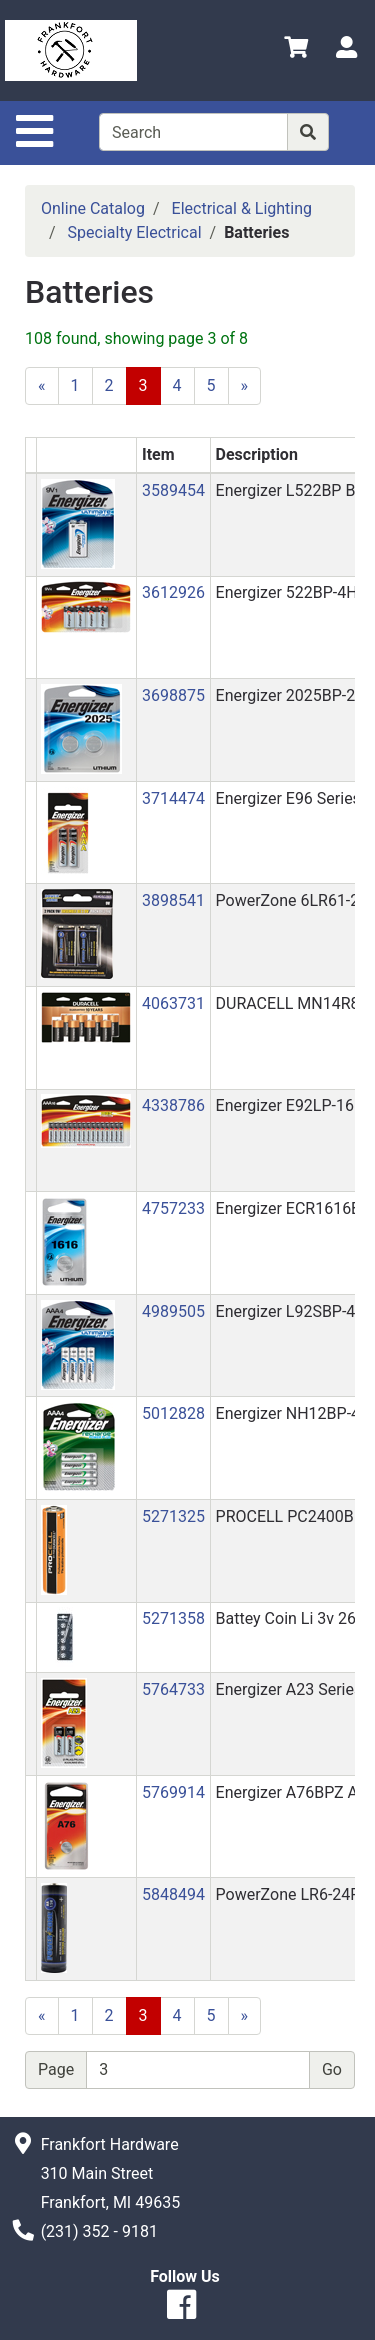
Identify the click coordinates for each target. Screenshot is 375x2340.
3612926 (173, 592)
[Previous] (42, 386)
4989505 (173, 1311)
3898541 (173, 900)
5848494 (173, 1894)
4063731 (173, 1003)
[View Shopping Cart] (296, 50)
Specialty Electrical (135, 232)
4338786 (173, 1105)
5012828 (173, 1413)
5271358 (173, 1618)
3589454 (173, 490)
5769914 (173, 1792)
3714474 (173, 798)
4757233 (173, 1208)
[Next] (245, 386)
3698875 (173, 695)
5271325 (173, 1516)
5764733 (173, 1689)
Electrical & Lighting (242, 208)
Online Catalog (93, 208)
